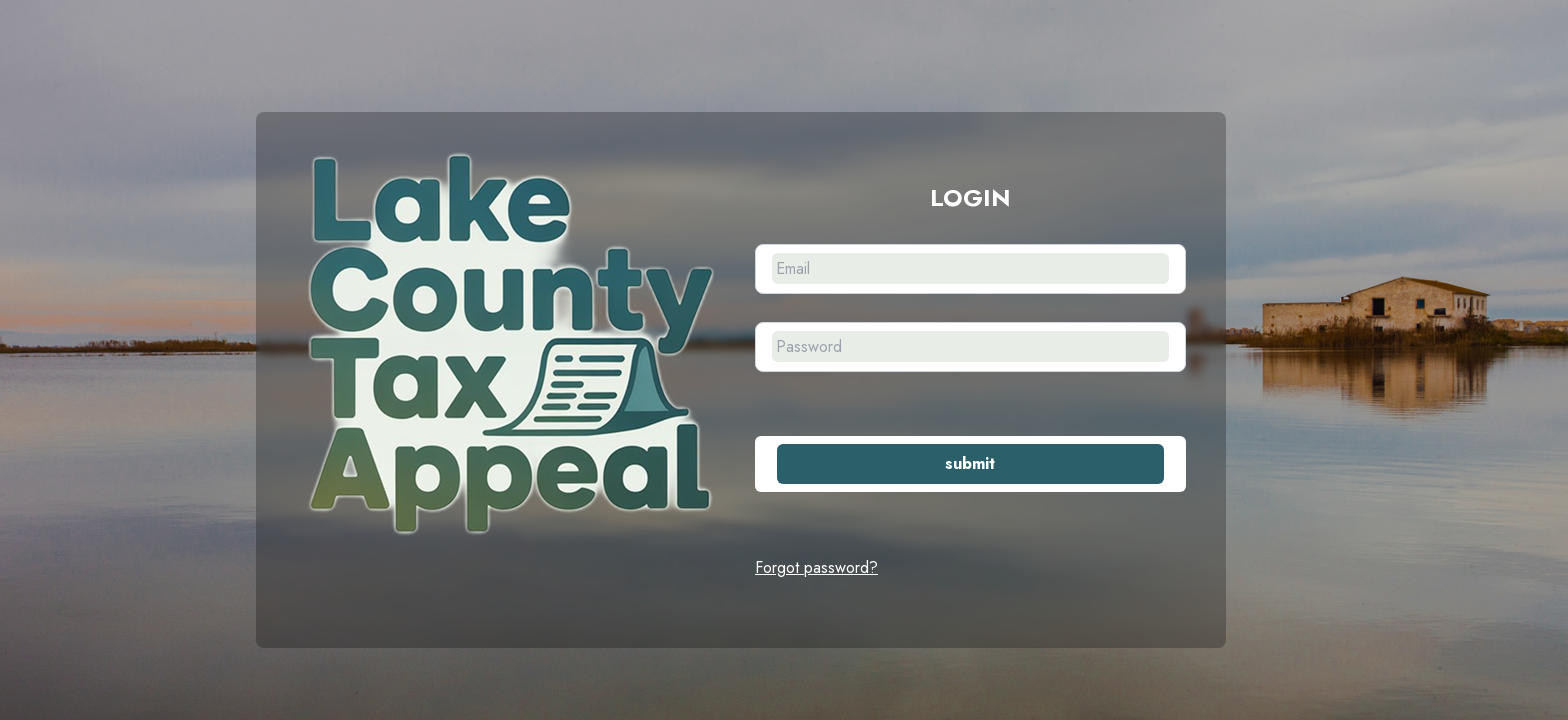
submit (970, 463)
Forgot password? (816, 567)
